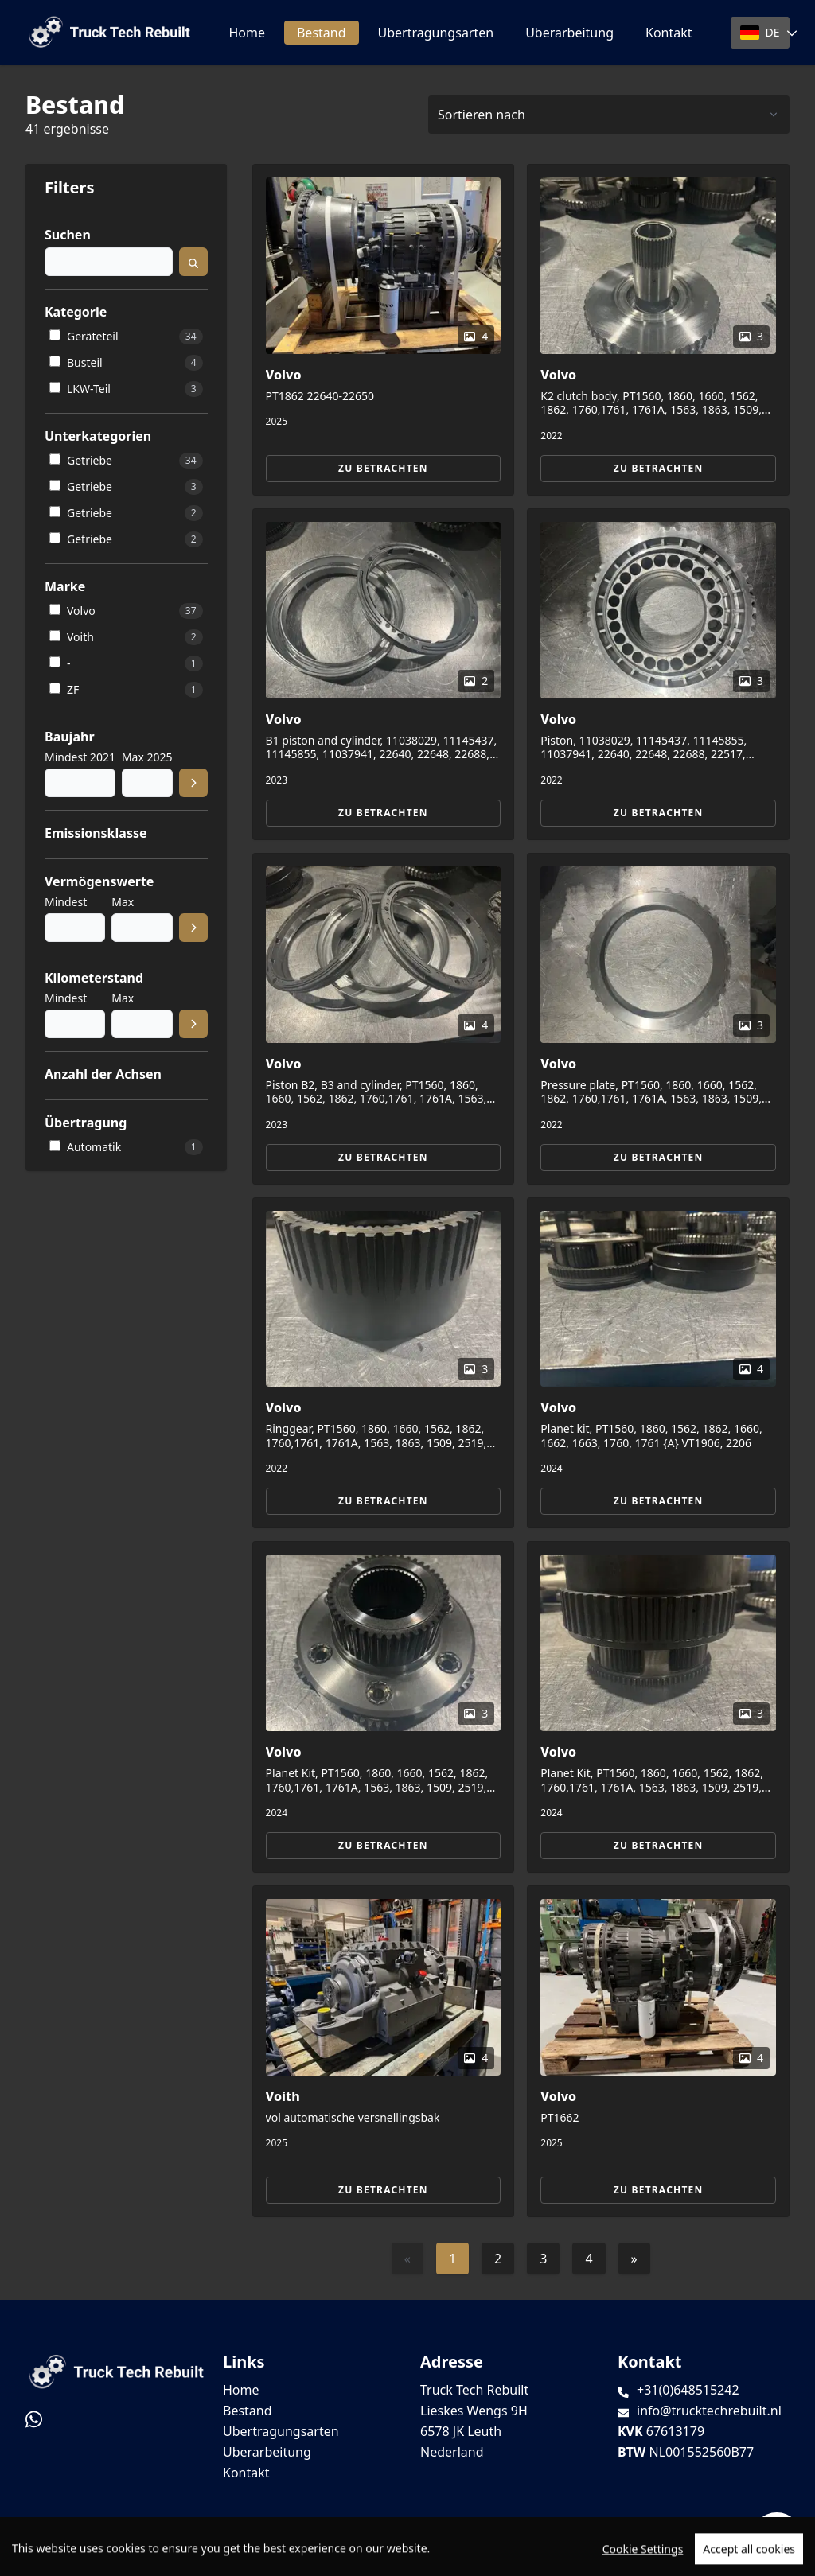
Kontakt (668, 32)
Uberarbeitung (569, 32)
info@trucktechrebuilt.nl (709, 2410)
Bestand (321, 32)
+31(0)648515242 (688, 2390)
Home (246, 32)
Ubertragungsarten (436, 32)
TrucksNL (118, 2554)
